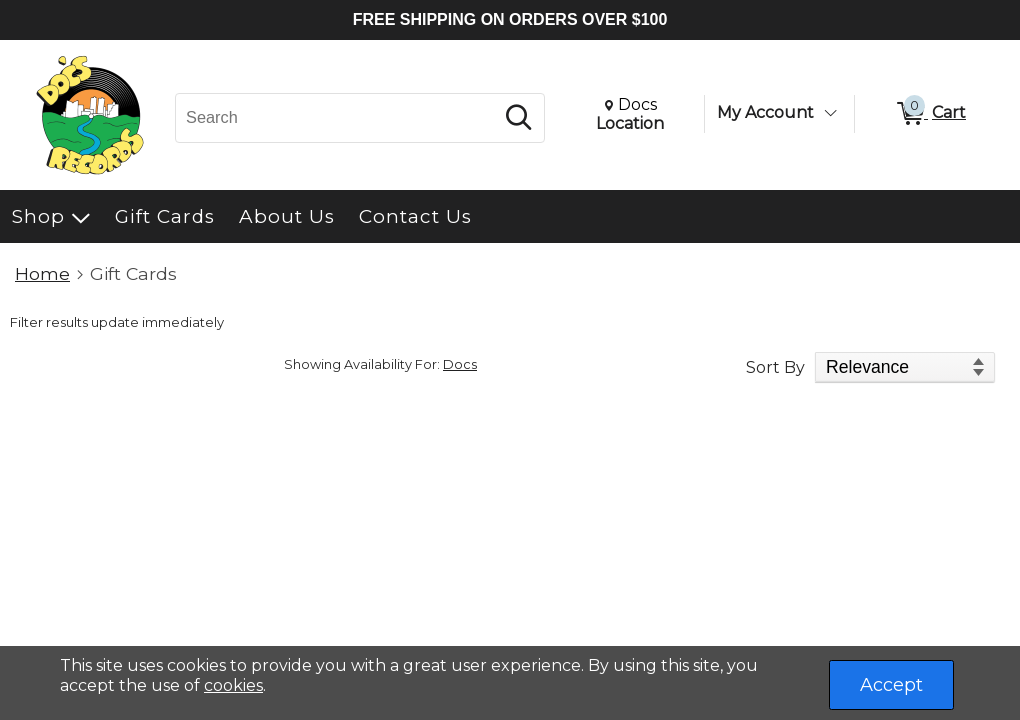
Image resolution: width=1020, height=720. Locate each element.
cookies (233, 685)
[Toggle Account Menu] (830, 113)
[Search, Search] (337, 118)
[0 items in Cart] (930, 114)
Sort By (775, 367)
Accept (891, 685)
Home (42, 273)
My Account (765, 112)
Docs (460, 364)
